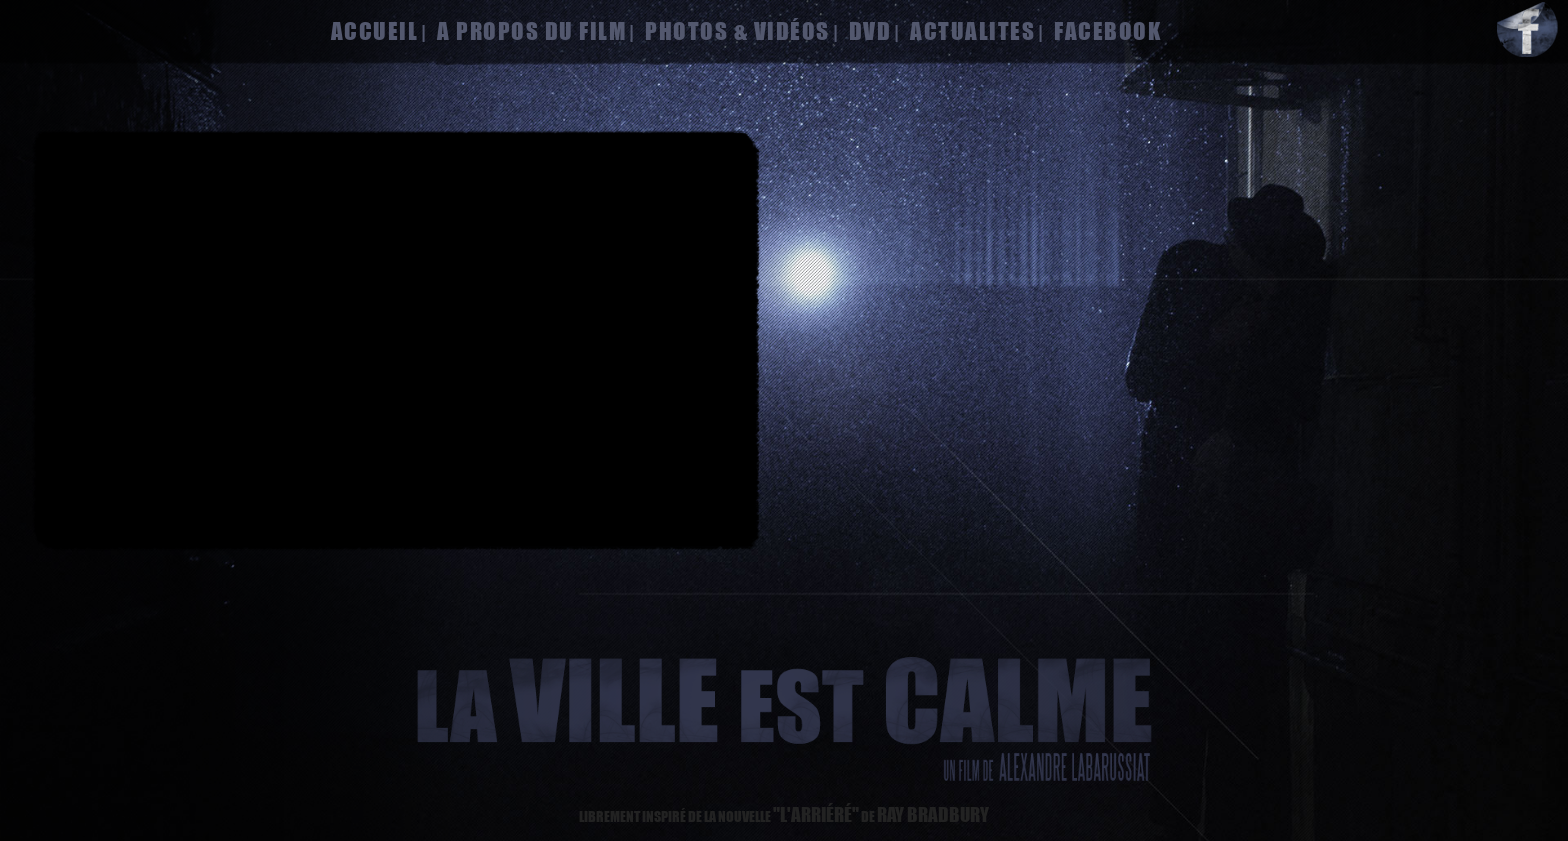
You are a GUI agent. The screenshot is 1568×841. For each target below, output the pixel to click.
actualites (972, 31)
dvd (870, 31)
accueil (375, 31)
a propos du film (531, 31)
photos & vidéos (737, 31)
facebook (1107, 31)
